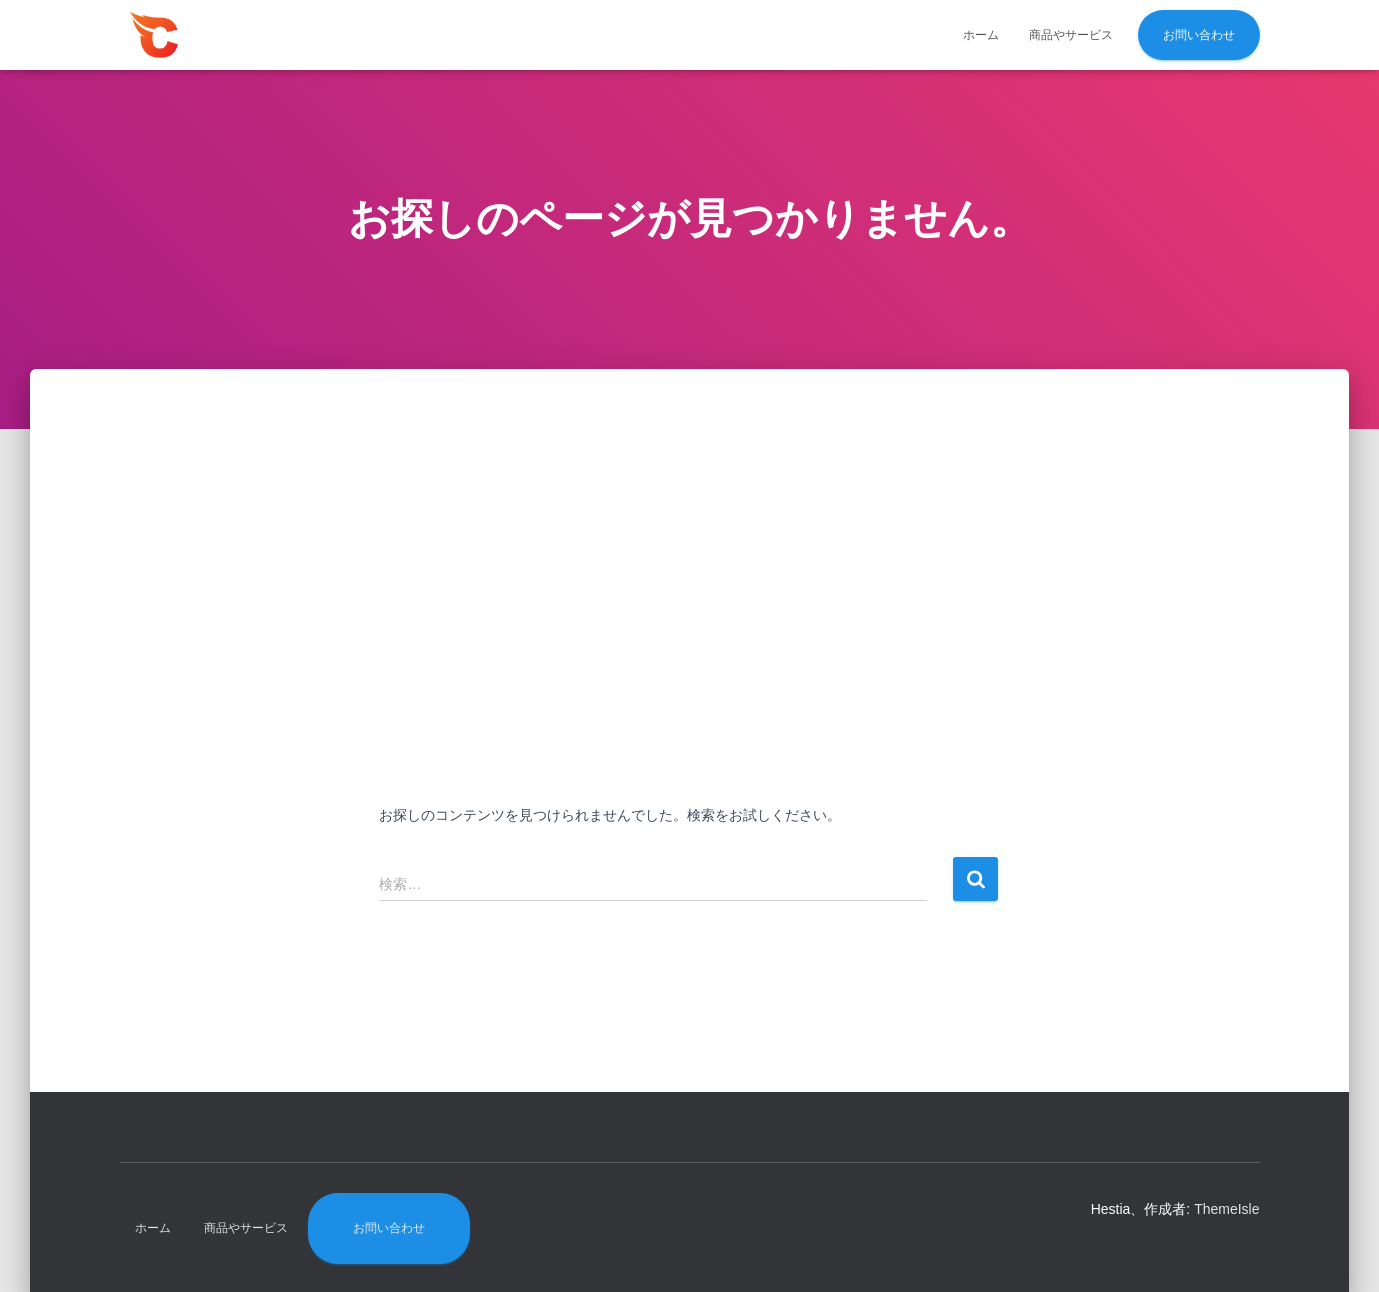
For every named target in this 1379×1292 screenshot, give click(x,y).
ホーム (981, 35)
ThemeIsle (1226, 1209)
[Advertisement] (690, 584)
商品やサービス (1071, 35)
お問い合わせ (1199, 35)
